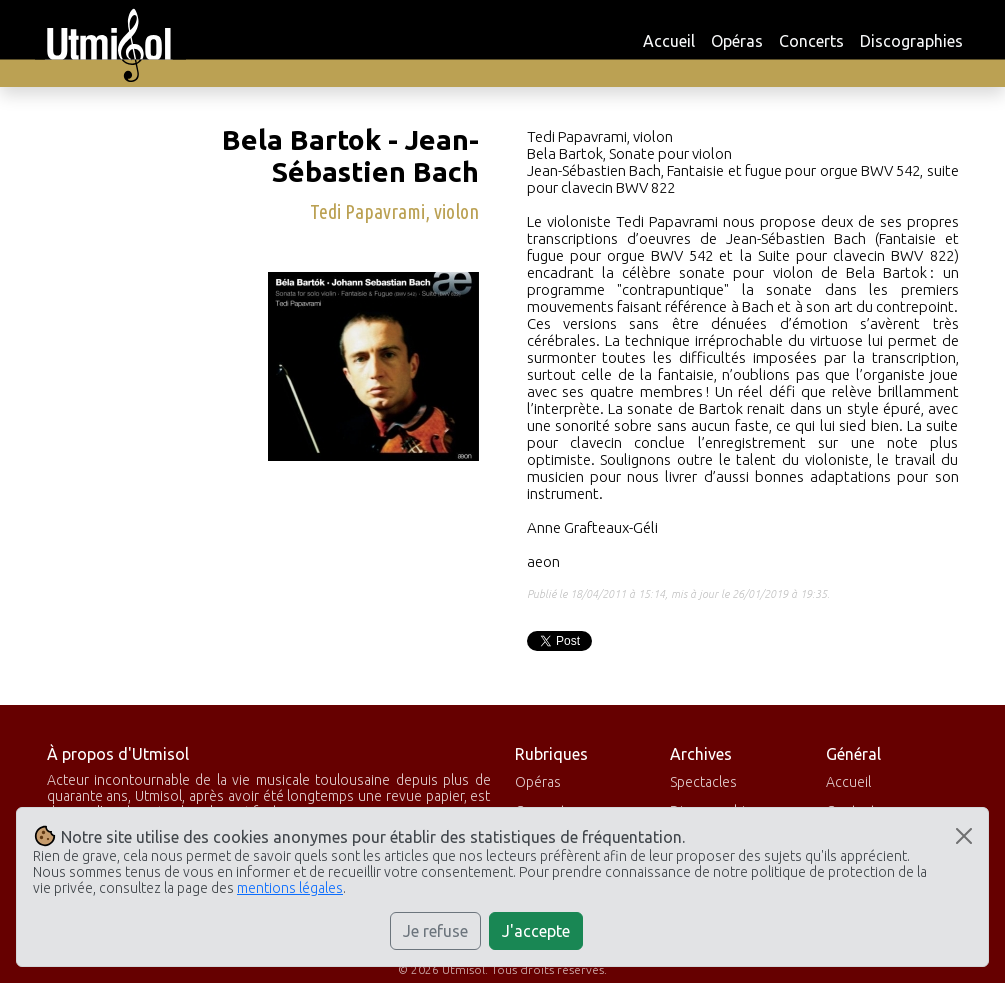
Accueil (669, 41)
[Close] (964, 836)
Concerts (811, 41)
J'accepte (536, 931)
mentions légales (290, 888)
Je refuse (435, 931)
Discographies (911, 41)
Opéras (737, 41)
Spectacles (703, 782)
